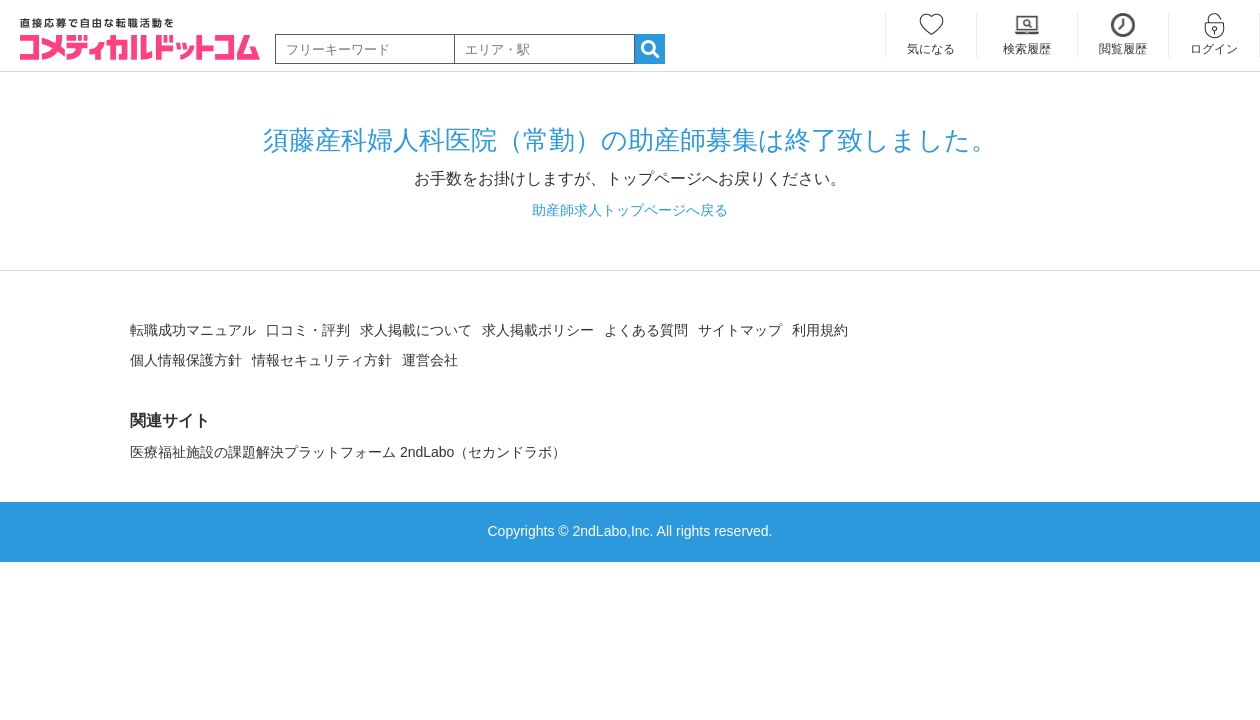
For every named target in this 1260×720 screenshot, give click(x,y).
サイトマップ (740, 330)
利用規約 (820, 330)
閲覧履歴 (1123, 49)
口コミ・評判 (308, 330)
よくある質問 (646, 330)
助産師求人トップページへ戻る (630, 210)
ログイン (1214, 49)
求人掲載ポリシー (538, 330)
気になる (931, 49)
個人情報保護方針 (186, 360)
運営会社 (430, 360)
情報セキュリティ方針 (322, 360)
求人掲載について (416, 330)
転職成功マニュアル (193, 330)
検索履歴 (1027, 49)
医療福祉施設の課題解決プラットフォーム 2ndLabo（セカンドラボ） (348, 452)
